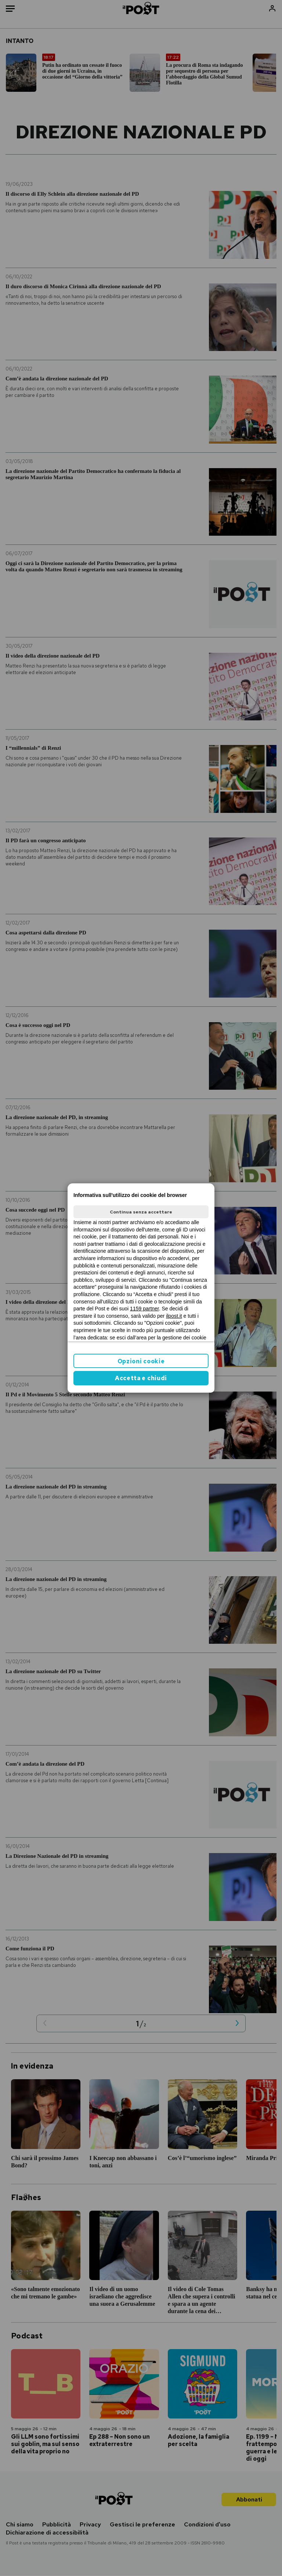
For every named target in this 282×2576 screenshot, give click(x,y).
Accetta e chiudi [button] (141, 1378)
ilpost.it (174, 1316)
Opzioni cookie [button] (141, 1361)
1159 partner (144, 1308)
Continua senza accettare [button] (141, 1212)
